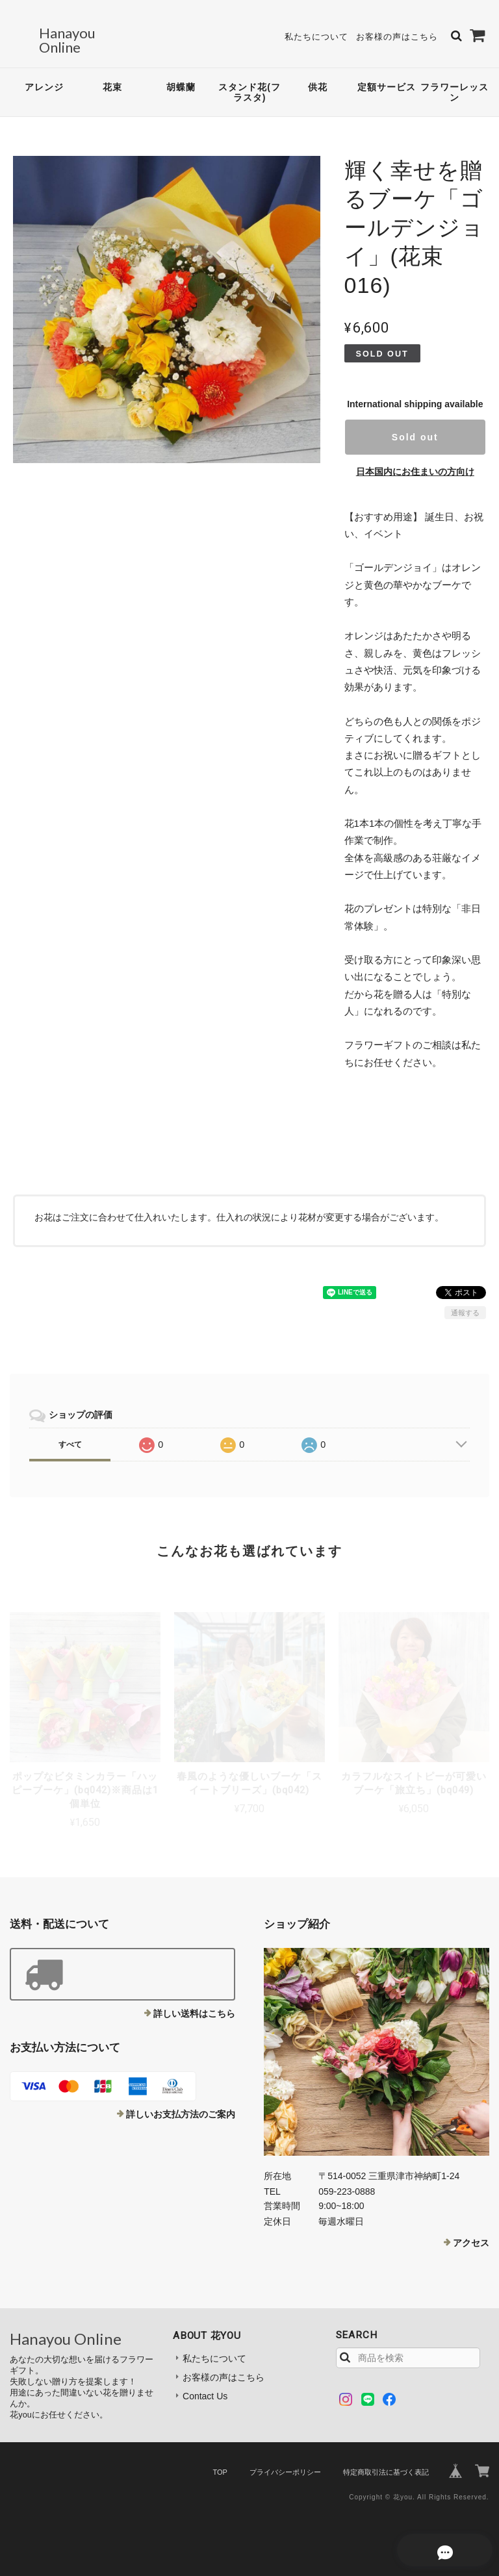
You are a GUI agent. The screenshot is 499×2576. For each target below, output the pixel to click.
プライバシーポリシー (285, 2462)
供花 (317, 76)
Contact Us (205, 2385)
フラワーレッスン (454, 82)
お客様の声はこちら (397, 31)
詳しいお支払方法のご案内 (180, 2104)
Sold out (415, 427)
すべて (70, 1434)
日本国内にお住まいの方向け (415, 461)
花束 (112, 76)
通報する (465, 1302)
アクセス (471, 2232)
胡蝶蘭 (181, 76)
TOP (219, 2462)
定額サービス (386, 76)
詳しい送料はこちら (194, 2003)
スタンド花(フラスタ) (249, 82)
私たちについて (316, 31)
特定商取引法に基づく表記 (386, 2462)
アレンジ (44, 76)
